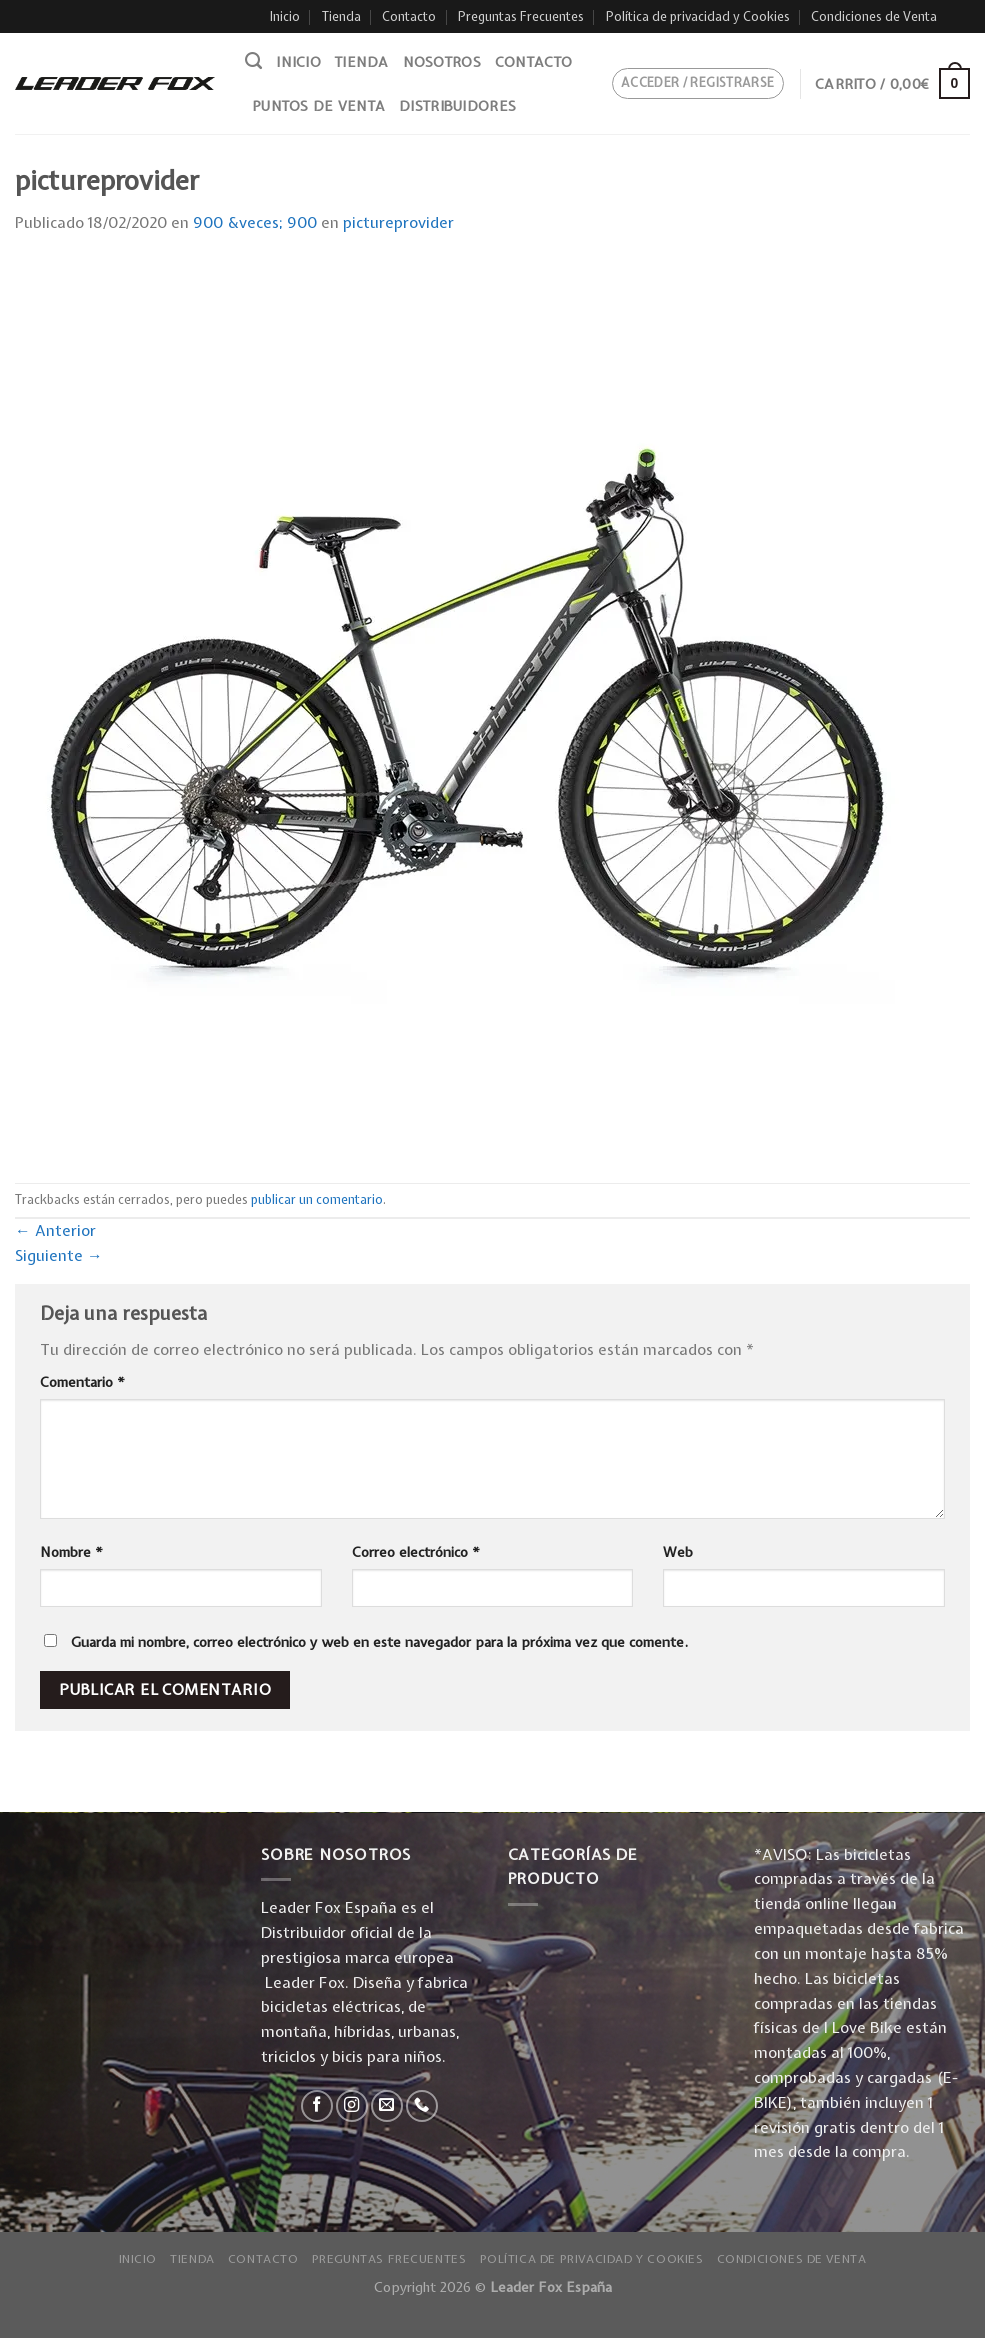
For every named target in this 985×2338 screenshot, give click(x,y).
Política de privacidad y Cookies (698, 16)
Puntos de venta (318, 106)
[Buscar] (253, 61)
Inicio (285, 16)
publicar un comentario (317, 1199)
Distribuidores (457, 106)
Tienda (341, 16)
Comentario (82, 1382)
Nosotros (442, 62)
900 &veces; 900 (255, 222)
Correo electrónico (416, 1552)
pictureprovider (398, 222)
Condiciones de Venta (874, 16)
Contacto (409, 16)
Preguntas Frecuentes (521, 16)
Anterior (55, 1230)
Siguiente (59, 1255)
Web (678, 1552)
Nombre (71, 1552)
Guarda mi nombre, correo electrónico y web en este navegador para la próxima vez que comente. (379, 1642)
